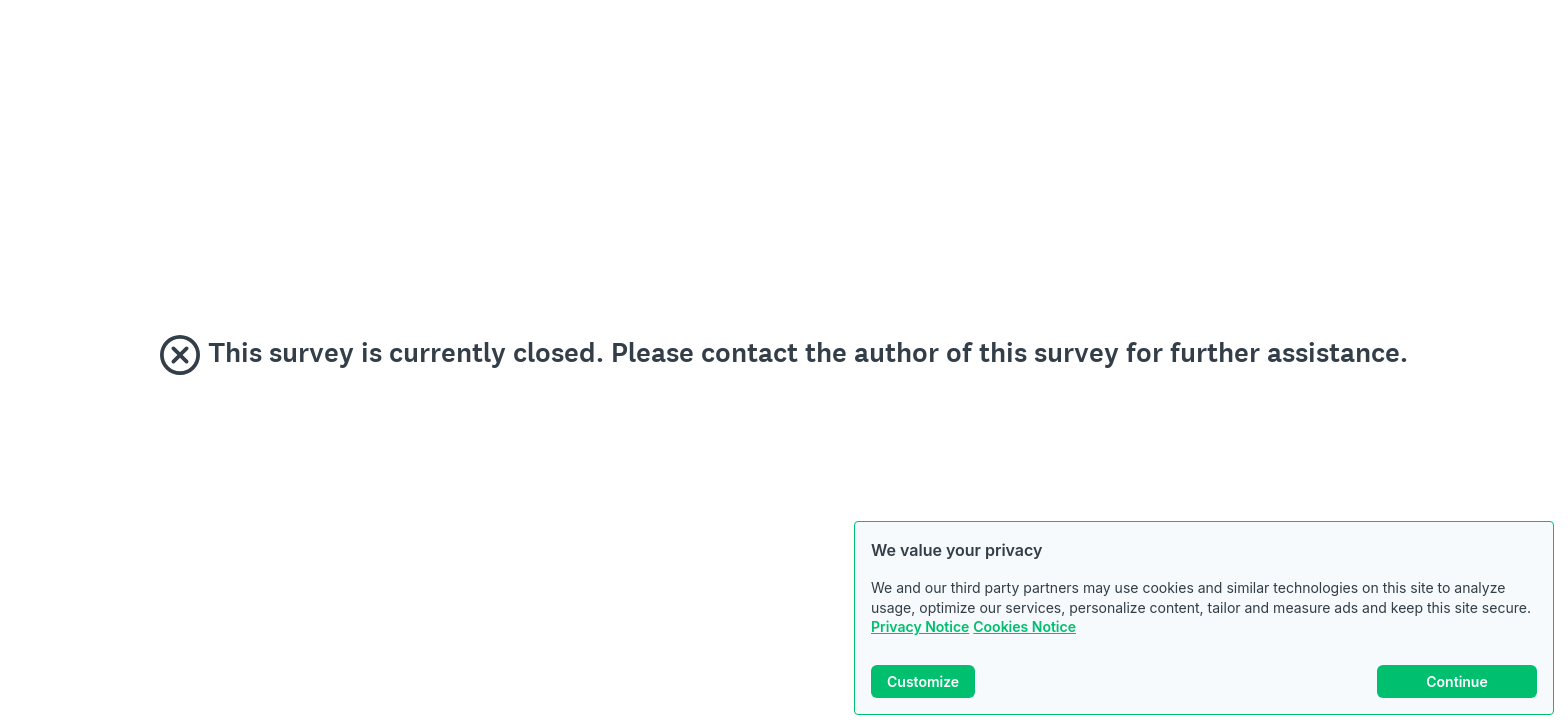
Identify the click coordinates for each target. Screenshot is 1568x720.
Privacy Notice (920, 626)
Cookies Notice (1024, 626)
